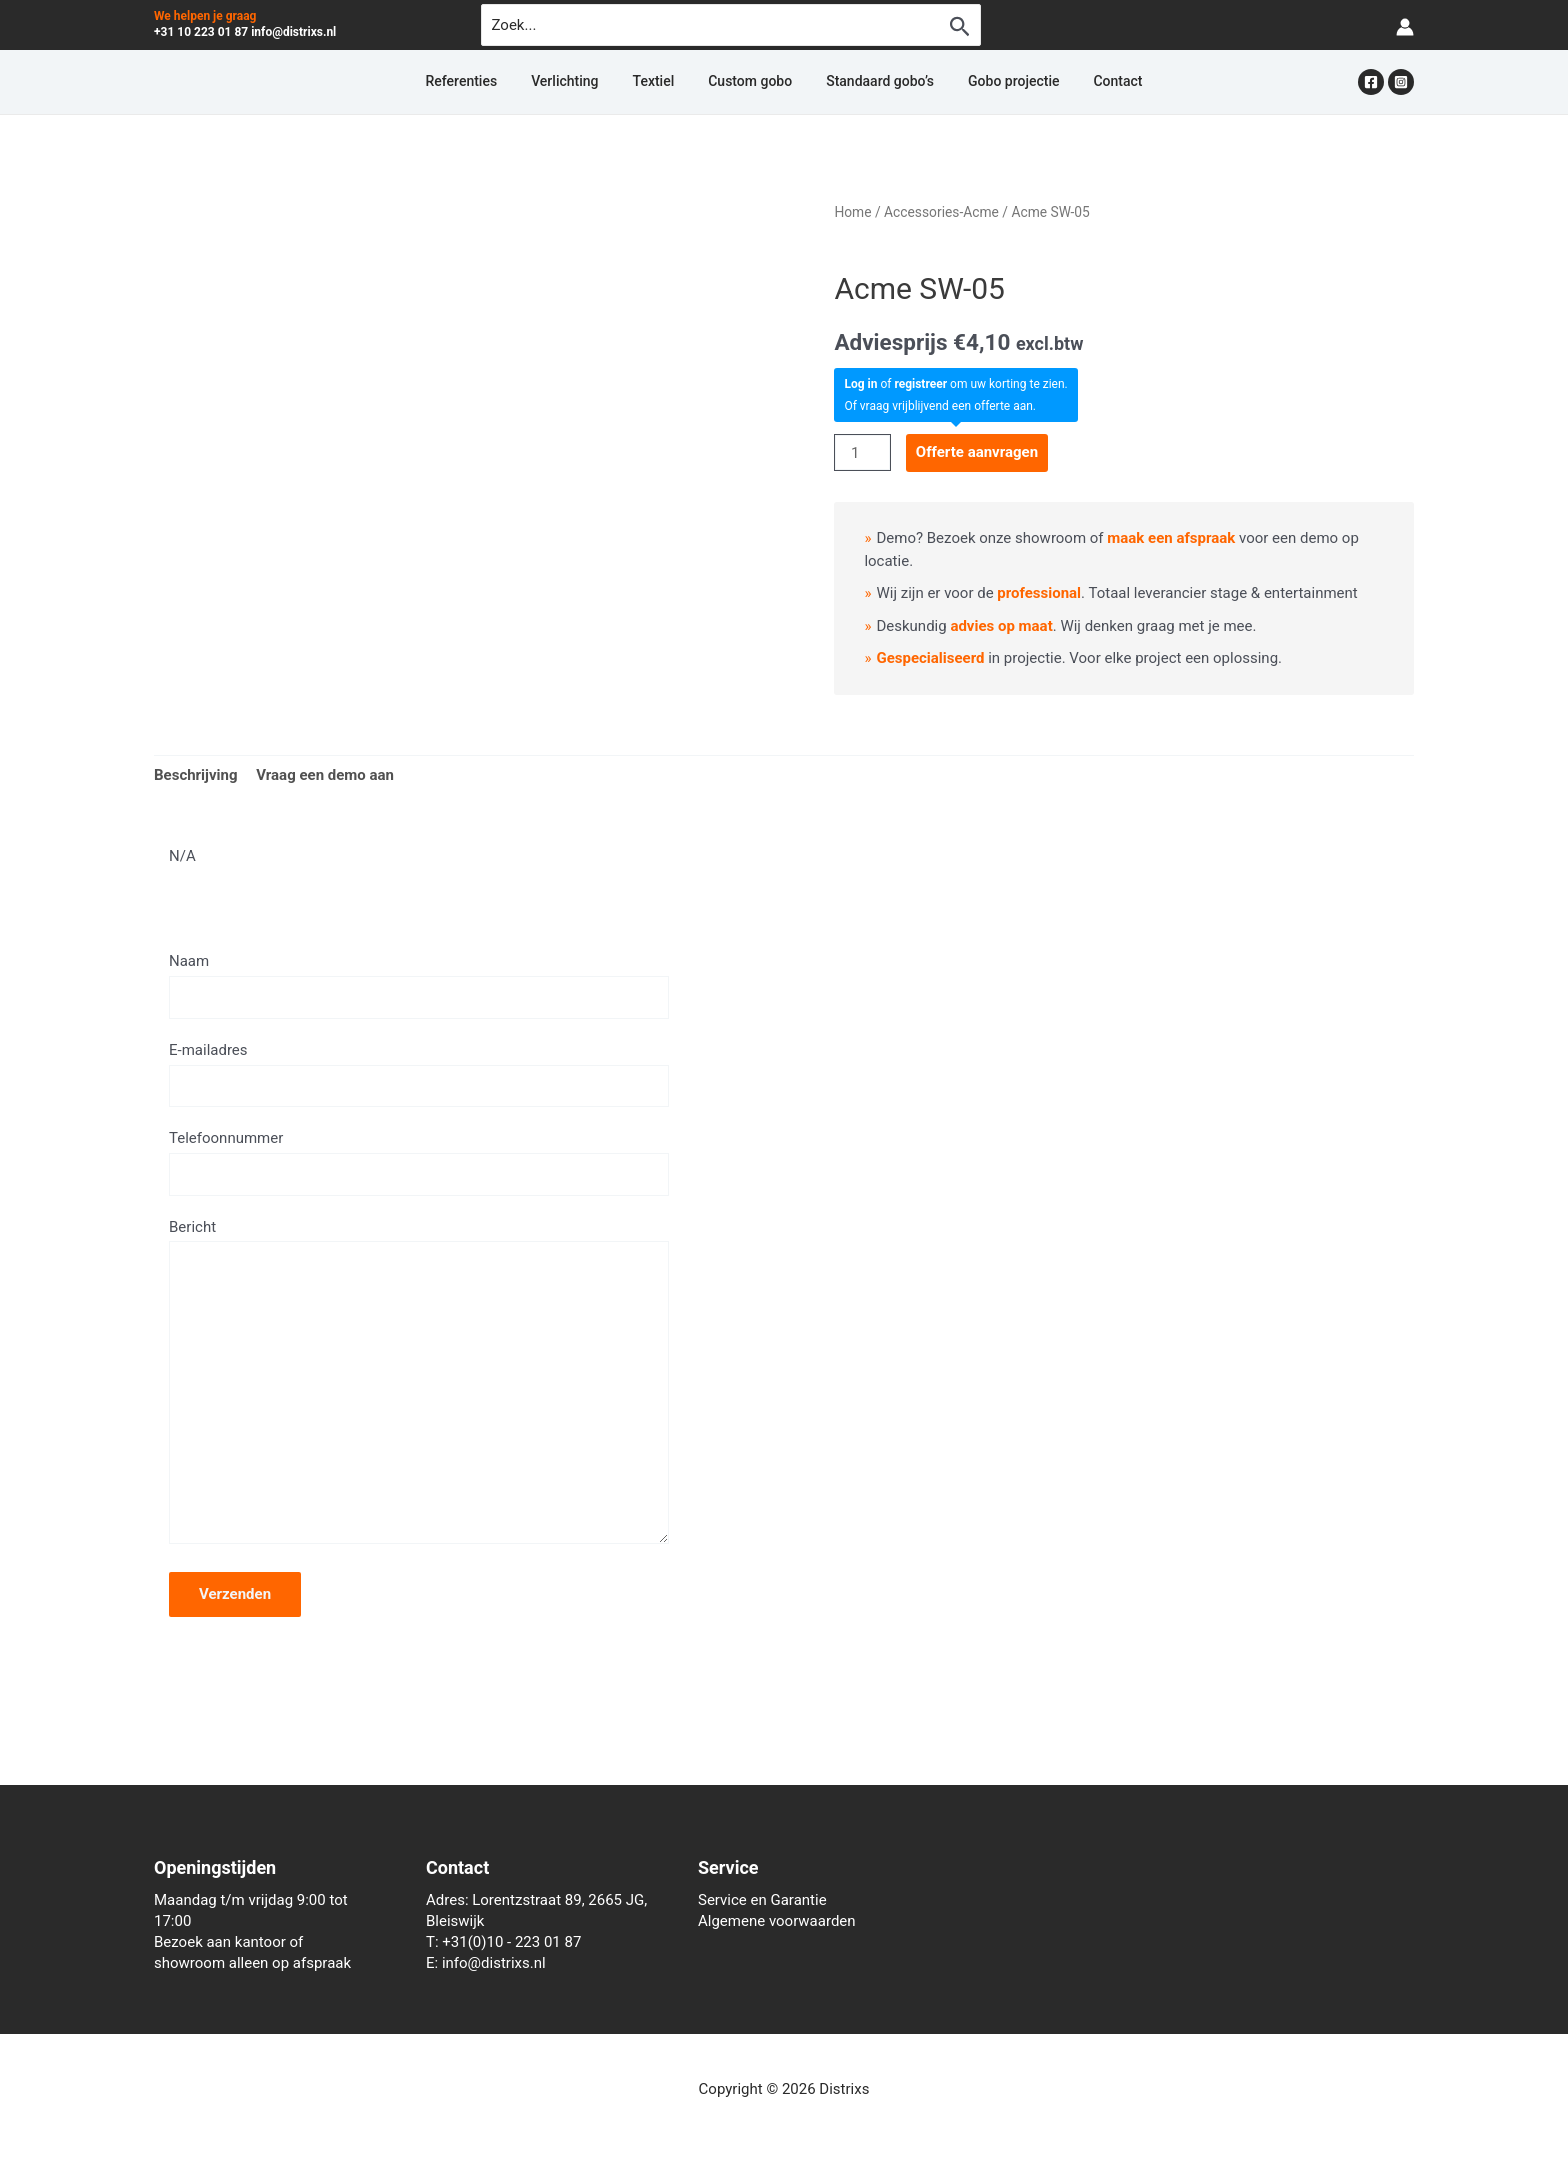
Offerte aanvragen (977, 452)
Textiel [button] (672, 82)
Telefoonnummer (419, 1162)
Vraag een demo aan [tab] (325, 775)
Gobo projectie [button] (977, 82)
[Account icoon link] (1405, 25)
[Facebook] (1371, 82)
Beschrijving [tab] (196, 775)
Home (852, 212)
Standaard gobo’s (862, 82)
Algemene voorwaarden (777, 1921)
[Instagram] (1401, 82)
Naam (419, 985)
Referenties (515, 82)
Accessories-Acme (941, 212)
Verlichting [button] (600, 82)
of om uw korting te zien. (955, 384)
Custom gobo (750, 82)
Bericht (419, 1386)
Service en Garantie (762, 1900)
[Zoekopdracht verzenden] (960, 26)
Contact (1063, 82)
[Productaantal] (862, 452)
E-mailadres (419, 1074)
